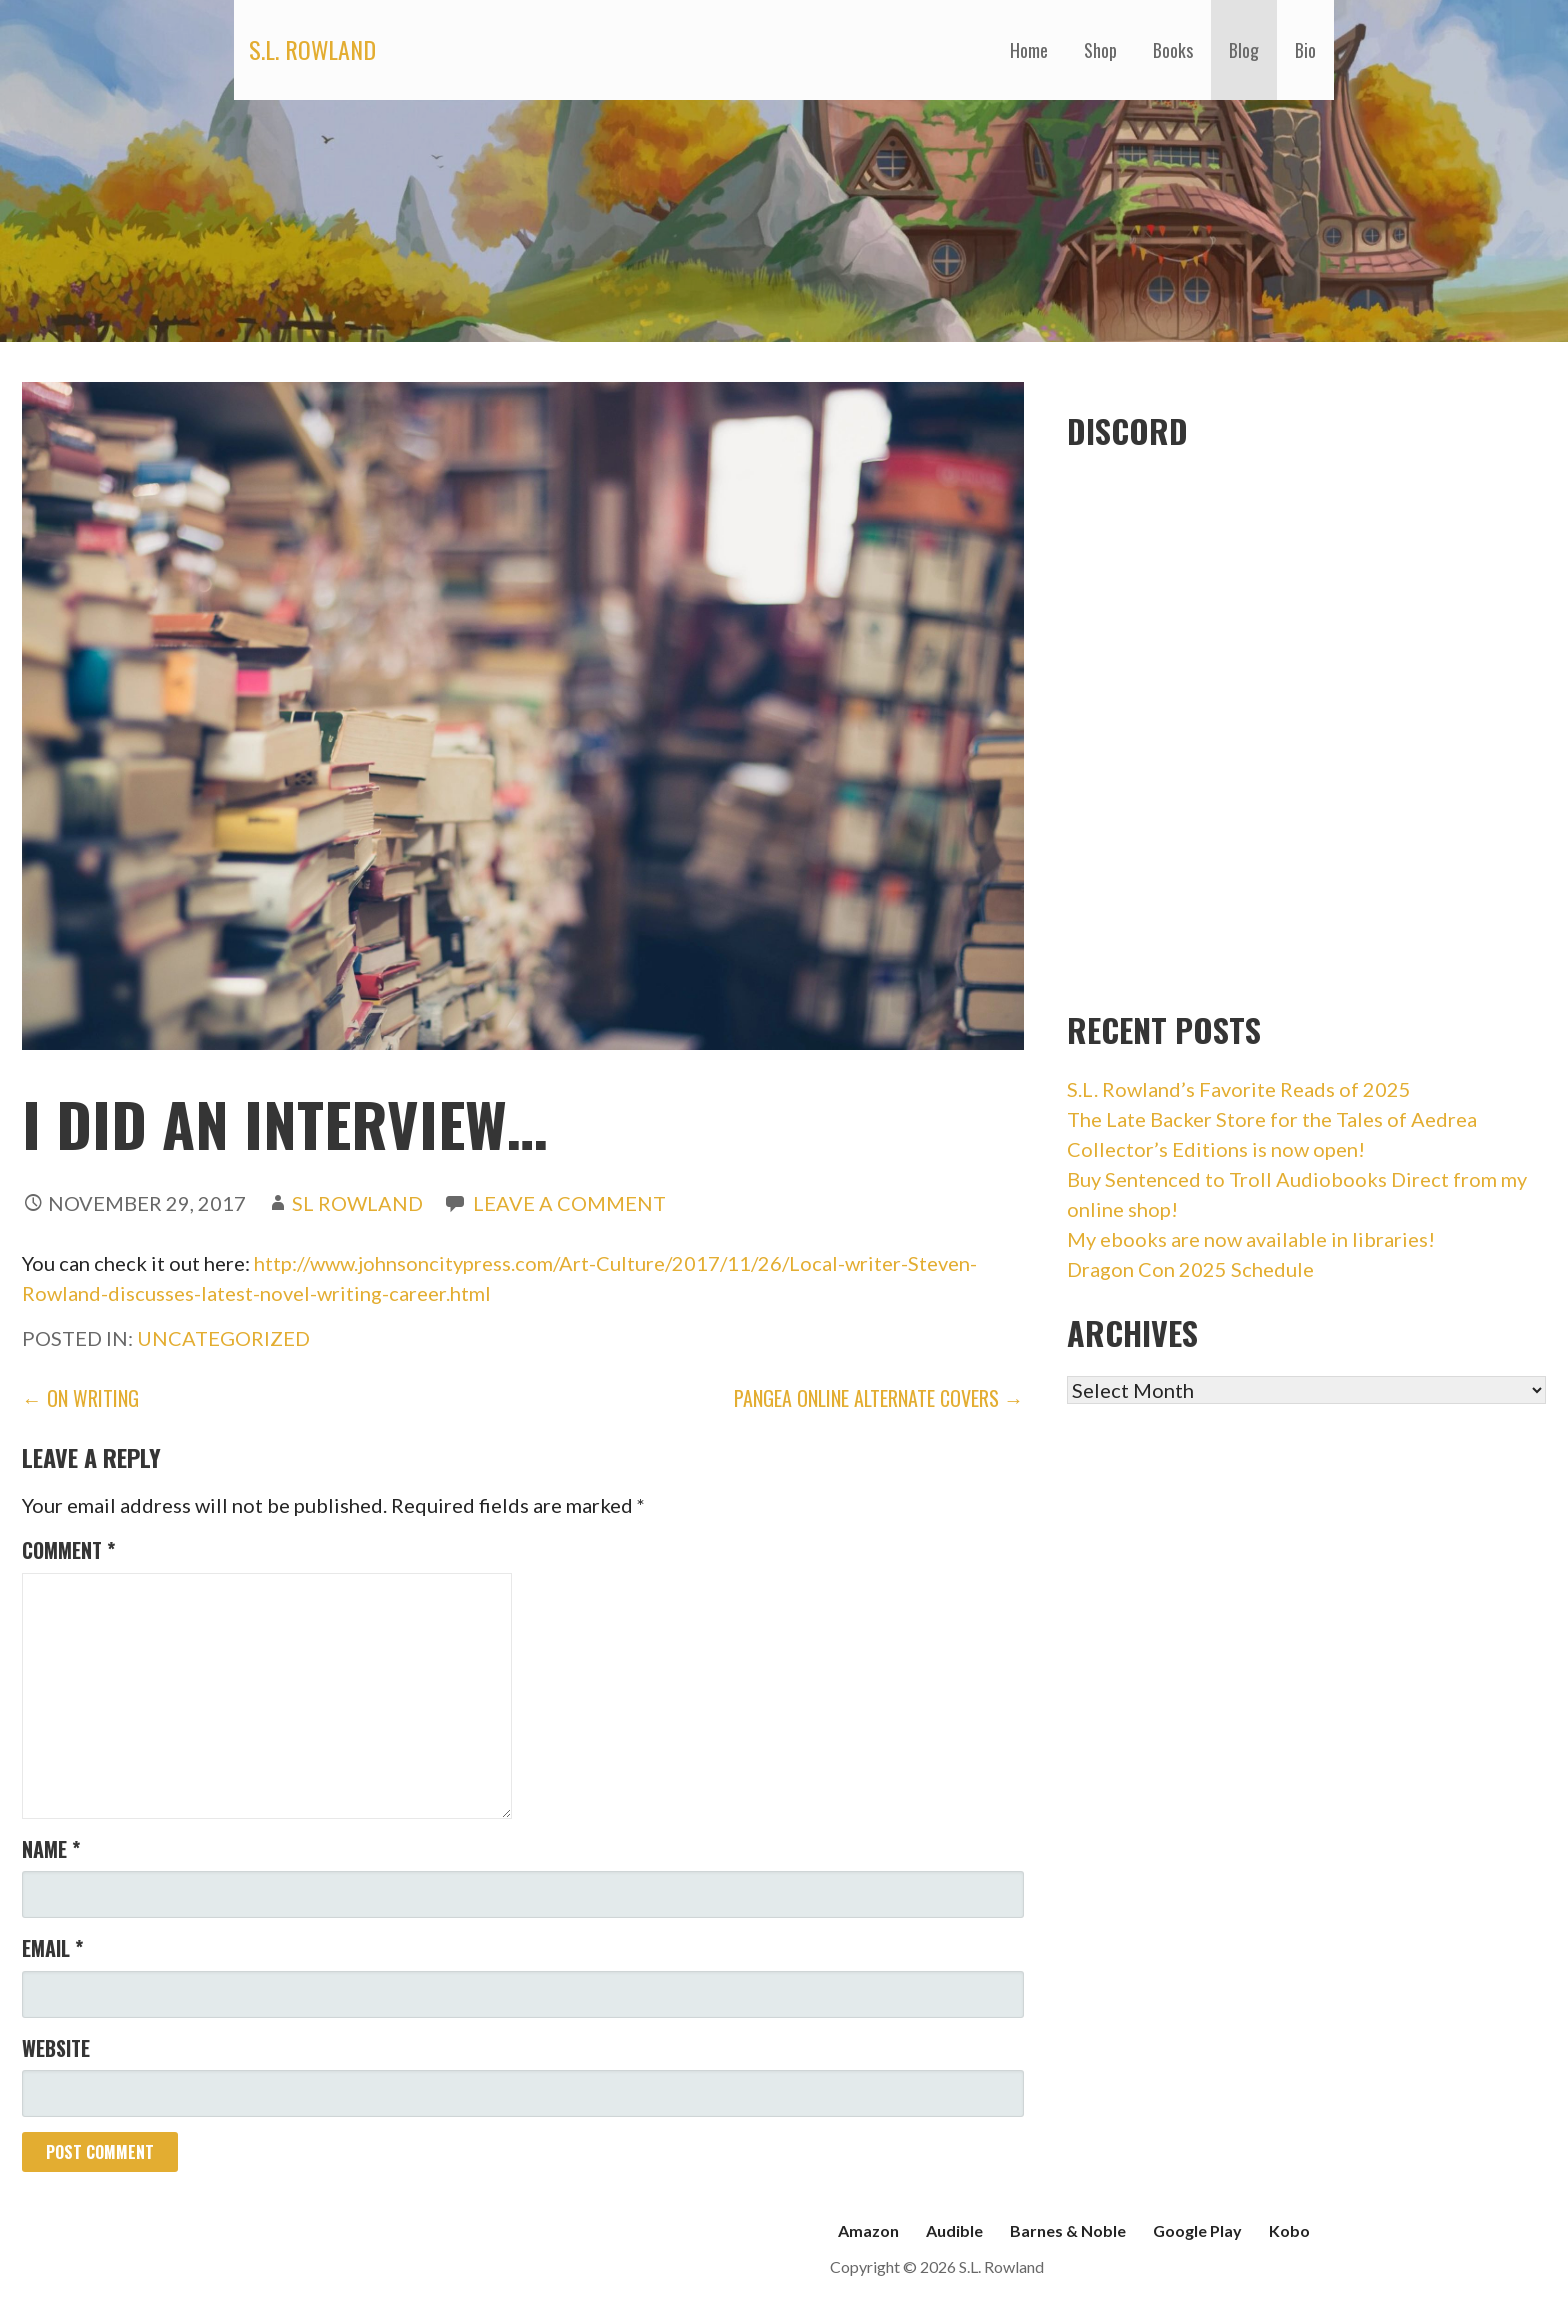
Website (56, 2048)
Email (52, 1948)
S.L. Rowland (312, 49)
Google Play (1197, 2230)
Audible (954, 2230)
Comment (68, 1550)
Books (1173, 50)
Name (51, 1849)
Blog (1244, 50)
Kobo (1289, 2230)
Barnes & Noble (1068, 2230)
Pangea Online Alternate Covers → (879, 1398)
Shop (1100, 50)
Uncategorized (223, 1338)
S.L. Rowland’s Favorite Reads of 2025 (1239, 1089)
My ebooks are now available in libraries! (1251, 1239)
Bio (1305, 50)
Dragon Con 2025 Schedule (1190, 1269)
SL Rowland (357, 1203)
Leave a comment (569, 1203)
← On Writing (80, 1398)
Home (1029, 50)
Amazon (868, 2230)
